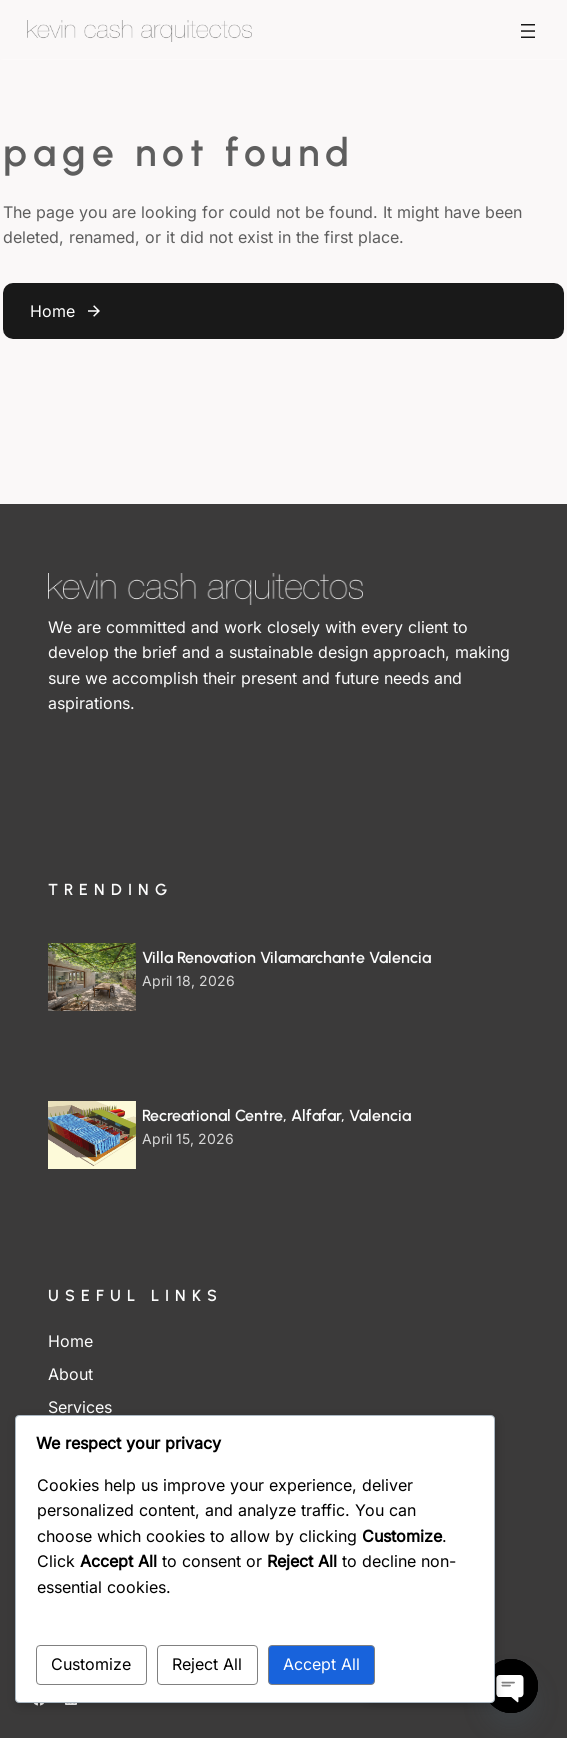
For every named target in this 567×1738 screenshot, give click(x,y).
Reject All (207, 1664)
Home (52, 311)
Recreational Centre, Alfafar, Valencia (276, 1115)
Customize (91, 1664)
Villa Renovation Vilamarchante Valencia (286, 957)
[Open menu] (528, 31)
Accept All (321, 1664)
